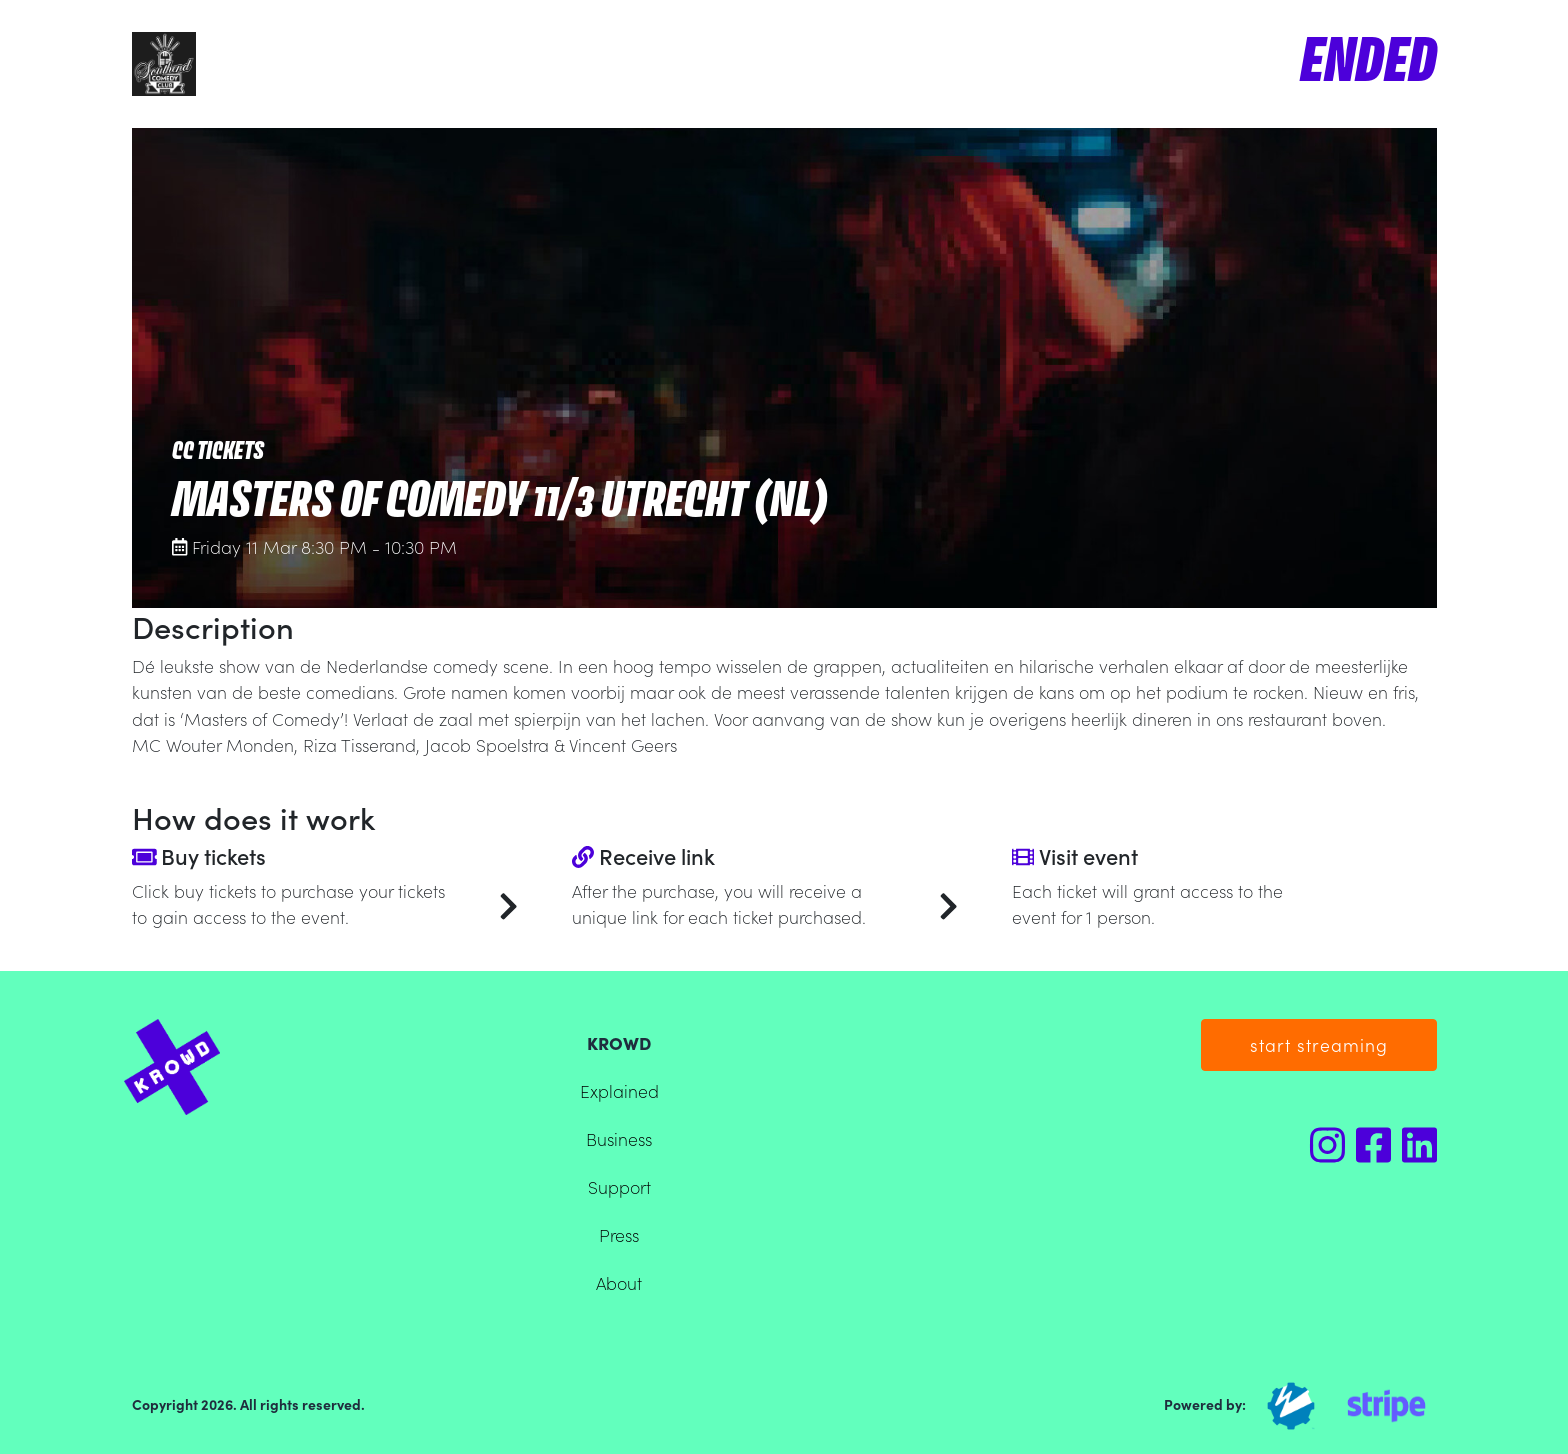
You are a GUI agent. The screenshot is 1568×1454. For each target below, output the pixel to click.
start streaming (1319, 1044)
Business (619, 1138)
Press (619, 1234)
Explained (619, 1090)
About (619, 1282)
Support (619, 1186)
